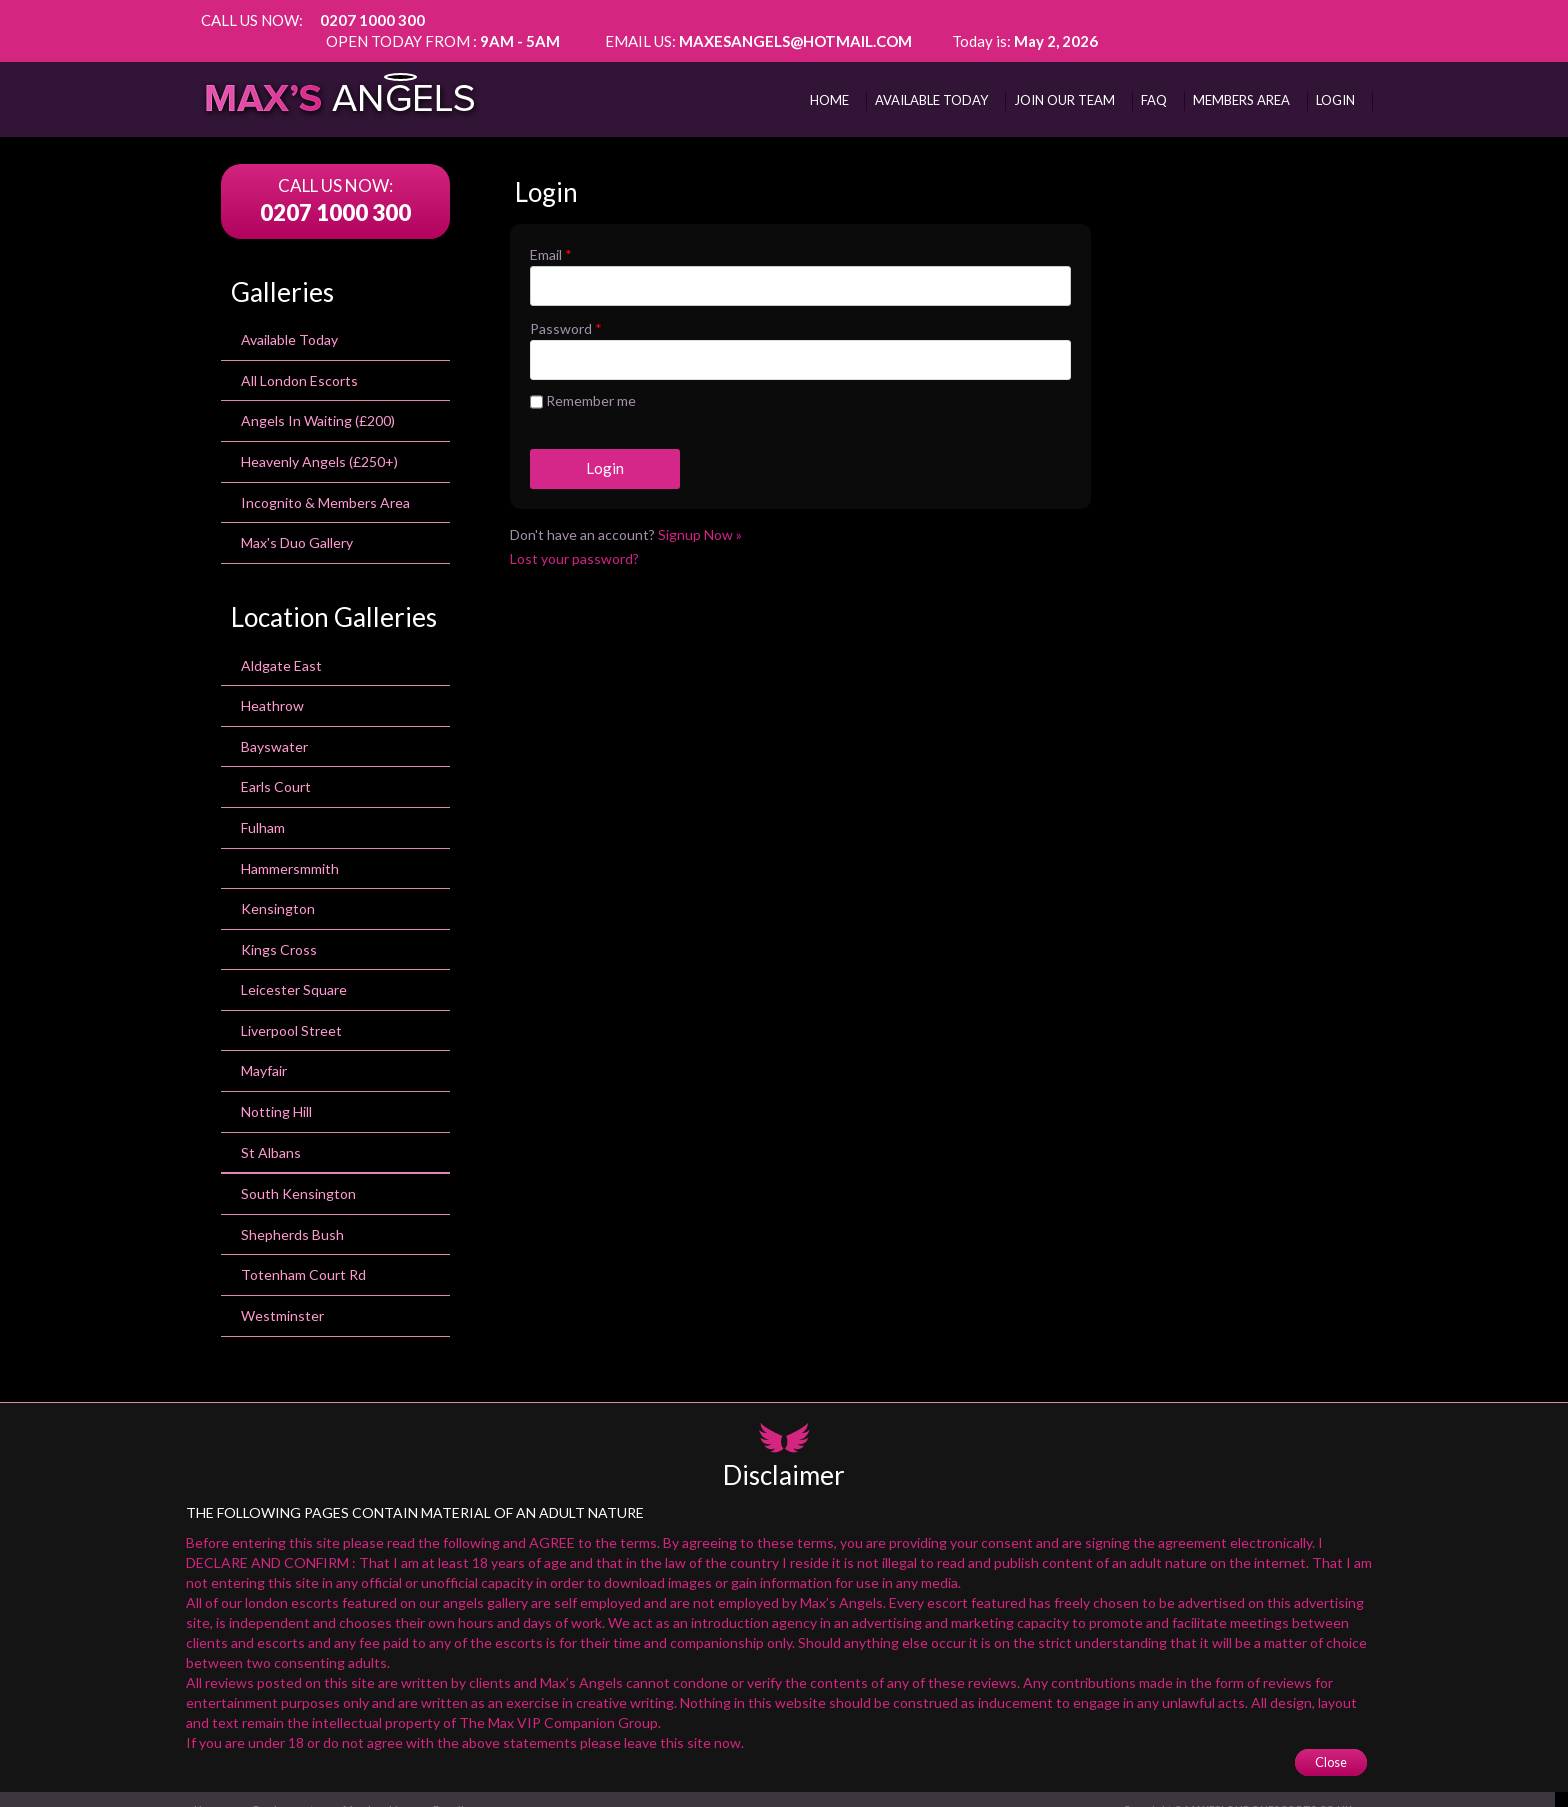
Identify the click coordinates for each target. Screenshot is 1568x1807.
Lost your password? (574, 538)
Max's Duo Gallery (297, 524)
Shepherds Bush (292, 1216)
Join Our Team (1064, 79)
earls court (276, 768)
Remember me (583, 383)
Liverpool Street (291, 1012)
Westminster (282, 1297)
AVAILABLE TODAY (931, 79)
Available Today (289, 321)
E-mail (464, 1790)
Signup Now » (700, 514)
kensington (278, 890)
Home (829, 79)
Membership (386, 1790)
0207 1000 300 (372, 20)
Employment (293, 1790)
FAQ (1154, 79)
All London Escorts (299, 362)
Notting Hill (276, 1093)
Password (566, 308)
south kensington (298, 1175)
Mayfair (264, 1053)
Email (551, 234)
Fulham (263, 809)
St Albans (271, 1134)
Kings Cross (279, 931)
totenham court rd (303, 1256)
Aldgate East (281, 647)
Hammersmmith (290, 850)
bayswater (274, 728)
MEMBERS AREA (1241, 79)
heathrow (272, 687)
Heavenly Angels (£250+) (319, 443)
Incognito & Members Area (325, 484)
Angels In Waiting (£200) (318, 402)
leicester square (294, 971)
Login (1335, 79)
